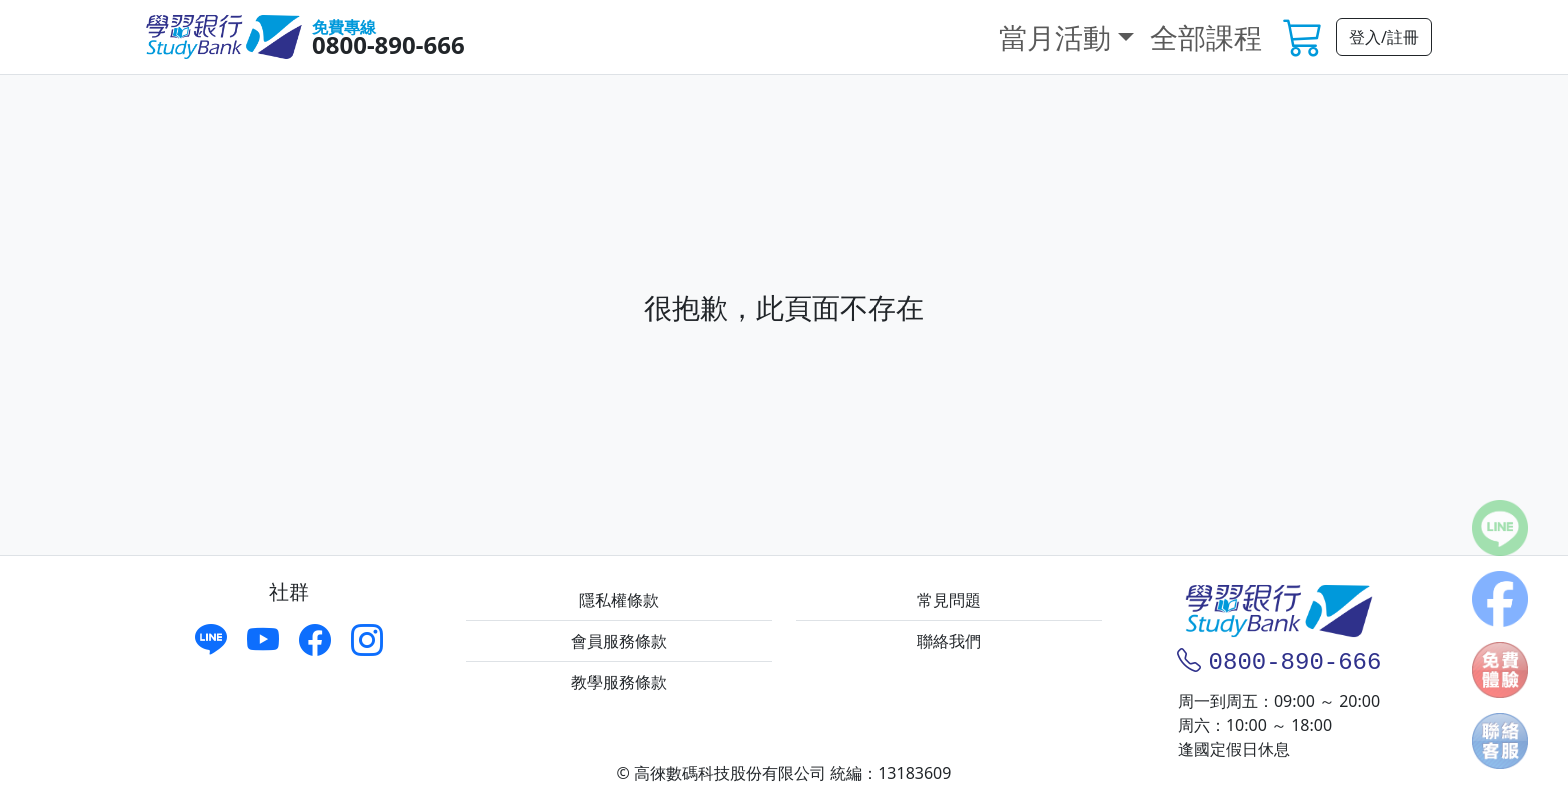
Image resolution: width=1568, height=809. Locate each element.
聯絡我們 (949, 641)
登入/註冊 (1384, 37)
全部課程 (1206, 37)
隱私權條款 (619, 600)
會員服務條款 (619, 641)
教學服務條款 (619, 682)
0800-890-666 (388, 44)
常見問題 (949, 600)
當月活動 (1055, 37)
